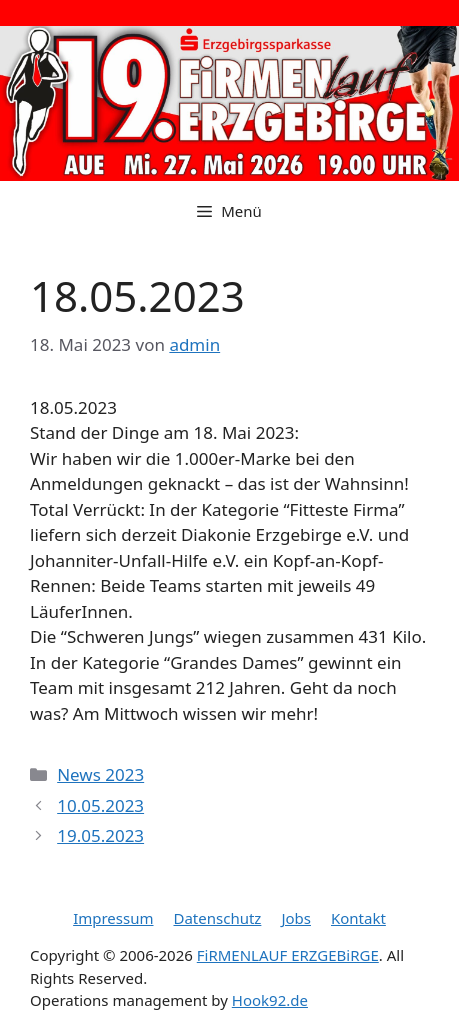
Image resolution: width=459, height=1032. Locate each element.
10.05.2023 (100, 805)
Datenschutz (217, 918)
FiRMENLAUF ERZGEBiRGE (288, 955)
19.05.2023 (100, 835)
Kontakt (358, 918)
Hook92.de (270, 1000)
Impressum (113, 918)
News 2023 (100, 774)
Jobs (296, 918)
